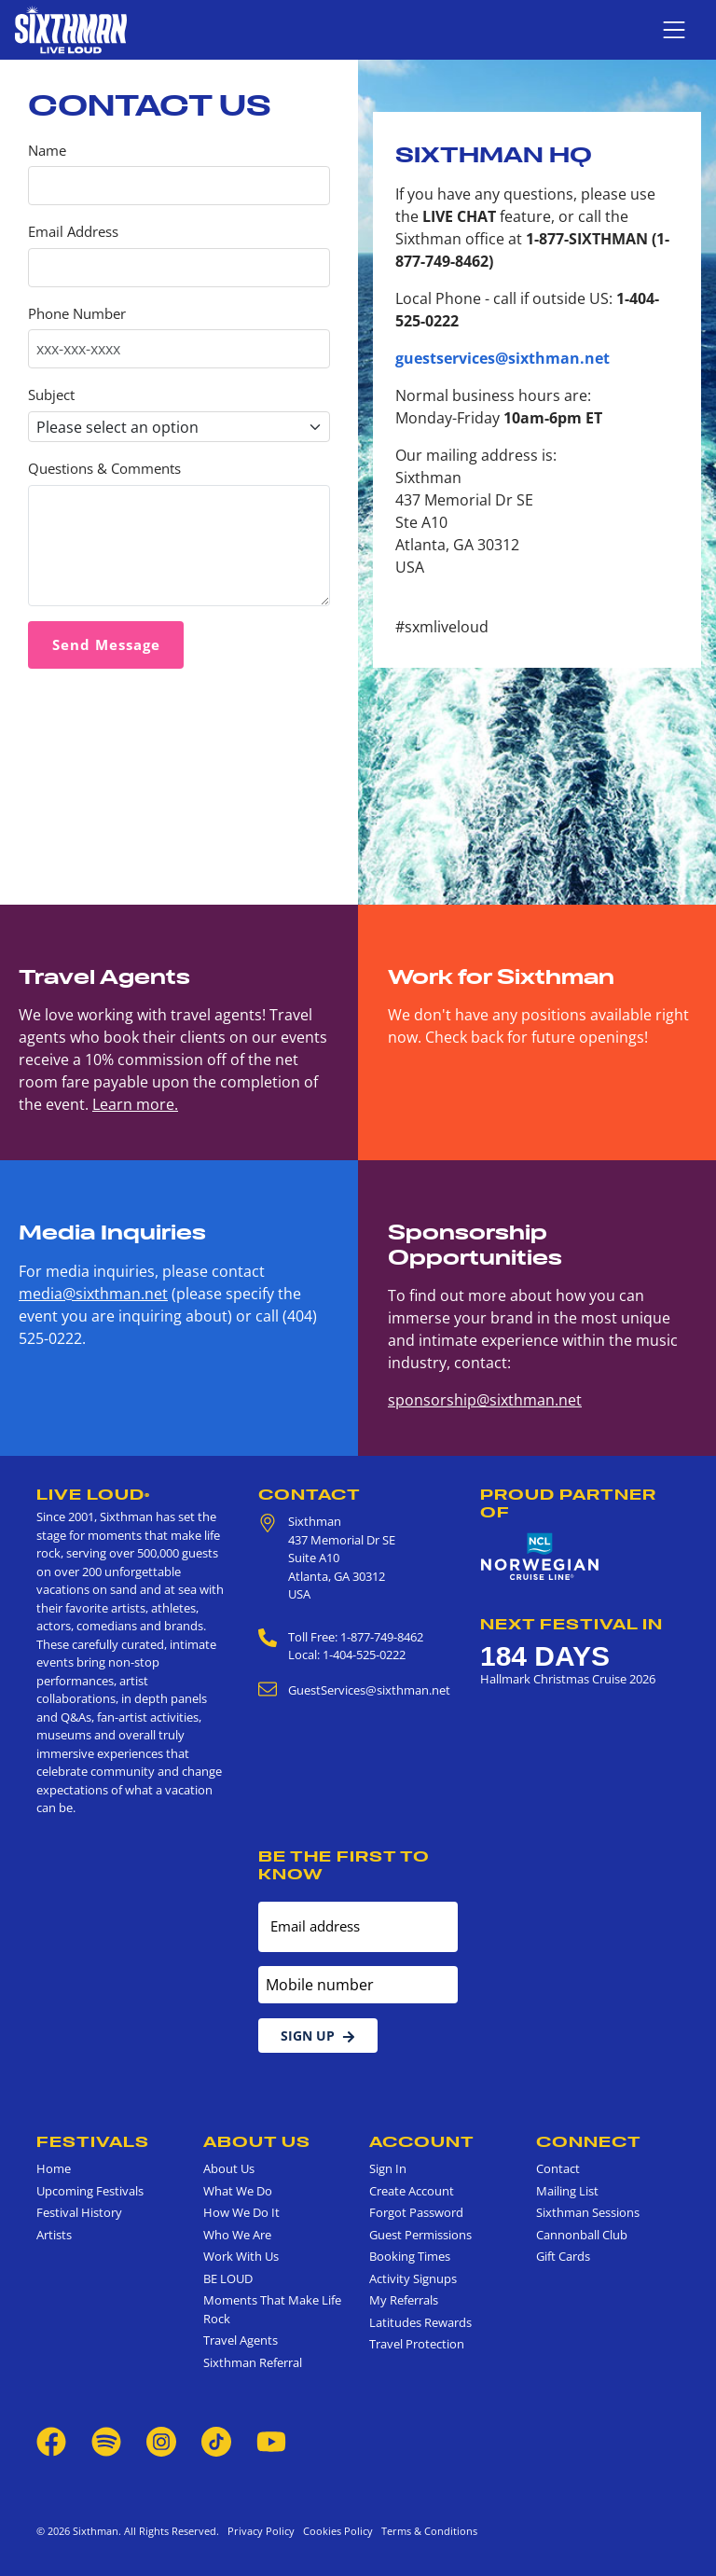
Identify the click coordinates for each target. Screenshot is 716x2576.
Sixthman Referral (252, 2362)
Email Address (73, 232)
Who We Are (237, 2234)
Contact (309, 1494)
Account (422, 2141)
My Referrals (403, 2300)
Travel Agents (240, 2340)
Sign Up (318, 2035)
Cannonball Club (581, 2234)
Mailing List (567, 2190)
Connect (588, 2141)
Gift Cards (563, 2256)
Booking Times (409, 2256)
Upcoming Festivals (90, 2190)
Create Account (411, 2190)
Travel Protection (416, 2343)
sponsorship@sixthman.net (485, 1400)
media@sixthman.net (93, 1293)
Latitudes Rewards (420, 2322)
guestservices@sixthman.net (502, 358)
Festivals (92, 2141)
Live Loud (93, 1494)
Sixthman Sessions (588, 2212)
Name (47, 150)
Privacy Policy (261, 2531)
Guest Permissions (420, 2234)
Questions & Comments (104, 468)
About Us (256, 2141)
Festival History (79, 2212)
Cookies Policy (335, 2531)
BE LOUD (228, 2278)
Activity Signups (413, 2278)
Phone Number (77, 314)
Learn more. (135, 1104)
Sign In (387, 2168)
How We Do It (241, 2212)
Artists (54, 2234)
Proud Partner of (568, 1503)
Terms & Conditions (426, 2531)
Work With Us (241, 2256)
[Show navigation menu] (674, 30)
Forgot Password (416, 2212)
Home (53, 2168)
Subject (51, 395)
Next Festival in (571, 1623)
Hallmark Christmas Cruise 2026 (567, 1678)
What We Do (237, 2190)
